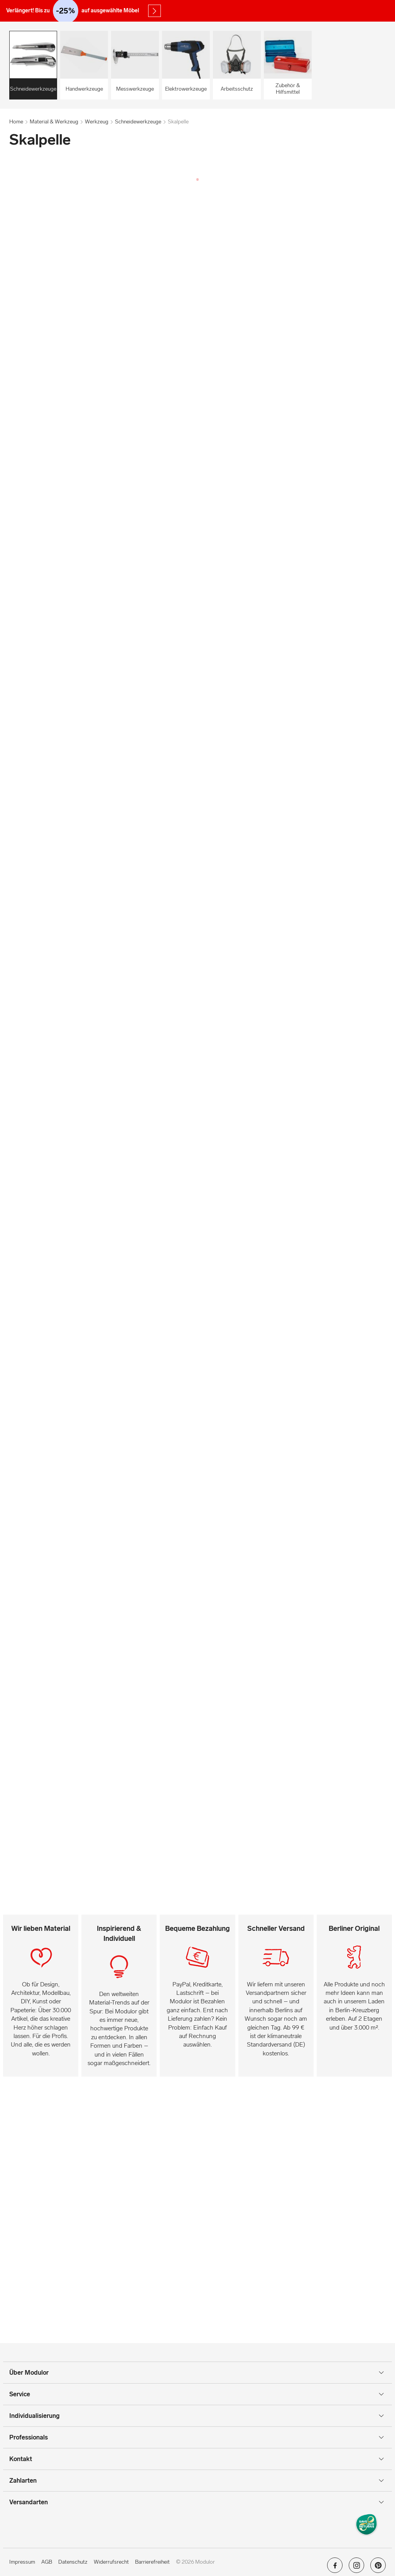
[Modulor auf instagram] (356, 2567)
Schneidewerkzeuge (138, 121)
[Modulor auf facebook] (335, 2567)
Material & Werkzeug (54, 121)
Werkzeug (96, 121)
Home (16, 121)
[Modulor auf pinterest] (378, 2567)
